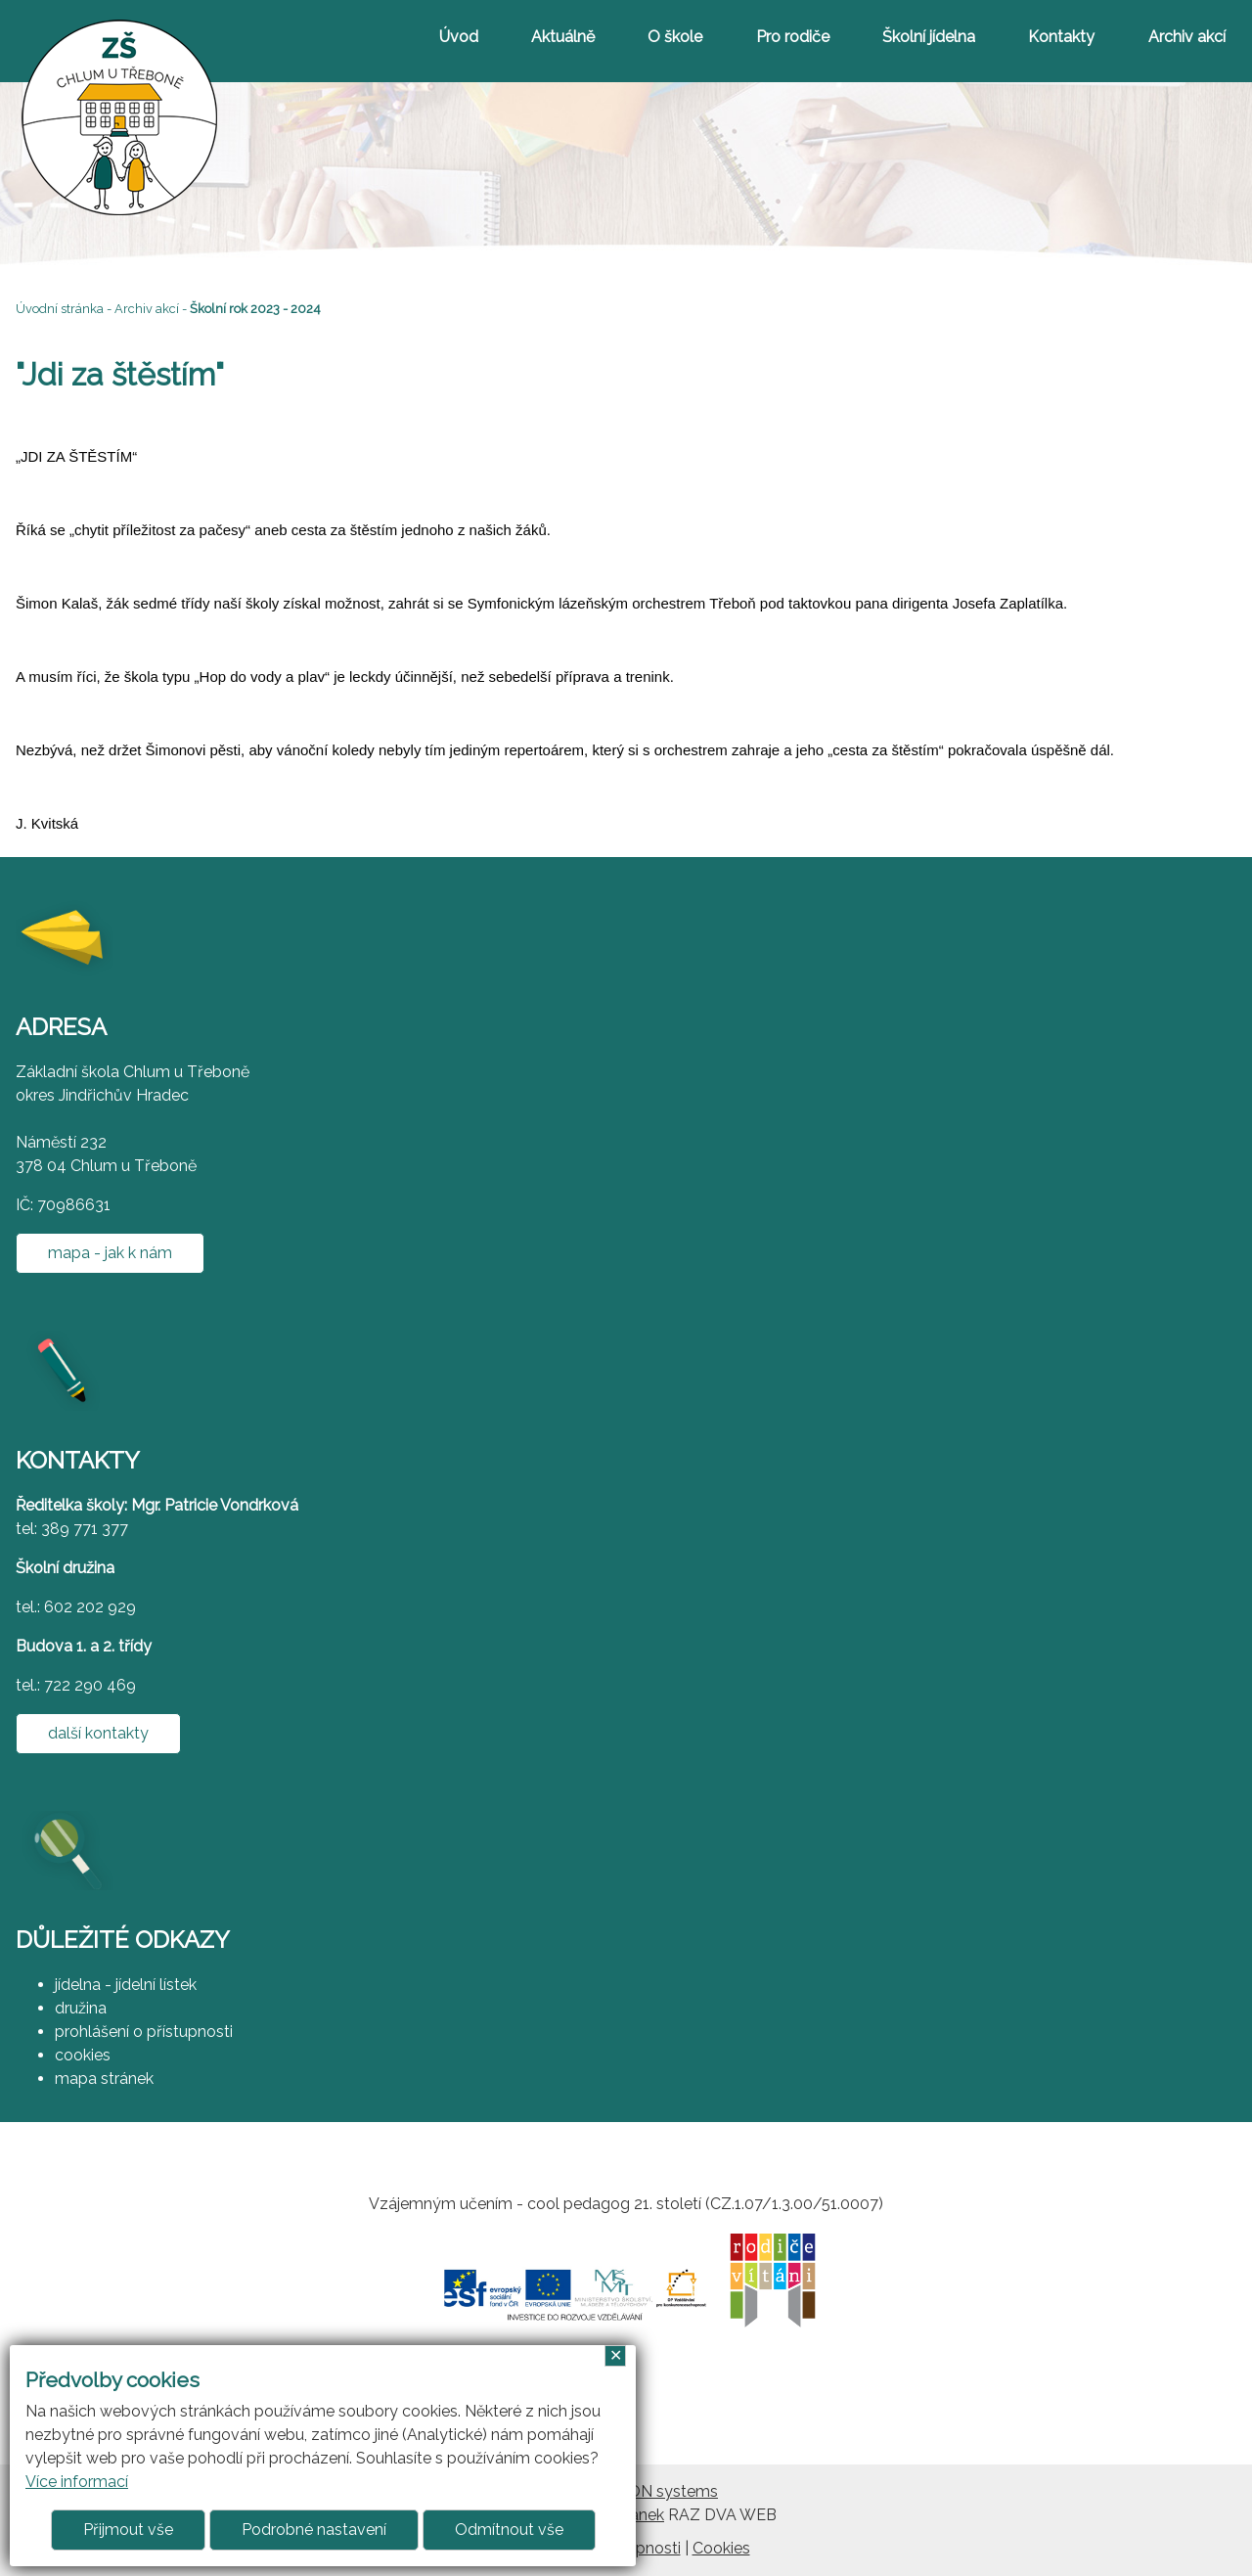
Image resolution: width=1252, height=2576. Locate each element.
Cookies (721, 2548)
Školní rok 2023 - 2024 (255, 308)
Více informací (76, 2481)
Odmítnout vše (509, 2529)
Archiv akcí (1187, 36)
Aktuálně (563, 36)
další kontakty (98, 1733)
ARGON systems (656, 2491)
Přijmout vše (128, 2529)
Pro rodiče (792, 36)
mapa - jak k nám (110, 1252)
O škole (675, 36)
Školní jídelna (928, 36)
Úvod (458, 36)
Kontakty (1061, 36)
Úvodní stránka (60, 308)
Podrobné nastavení (314, 2529)
